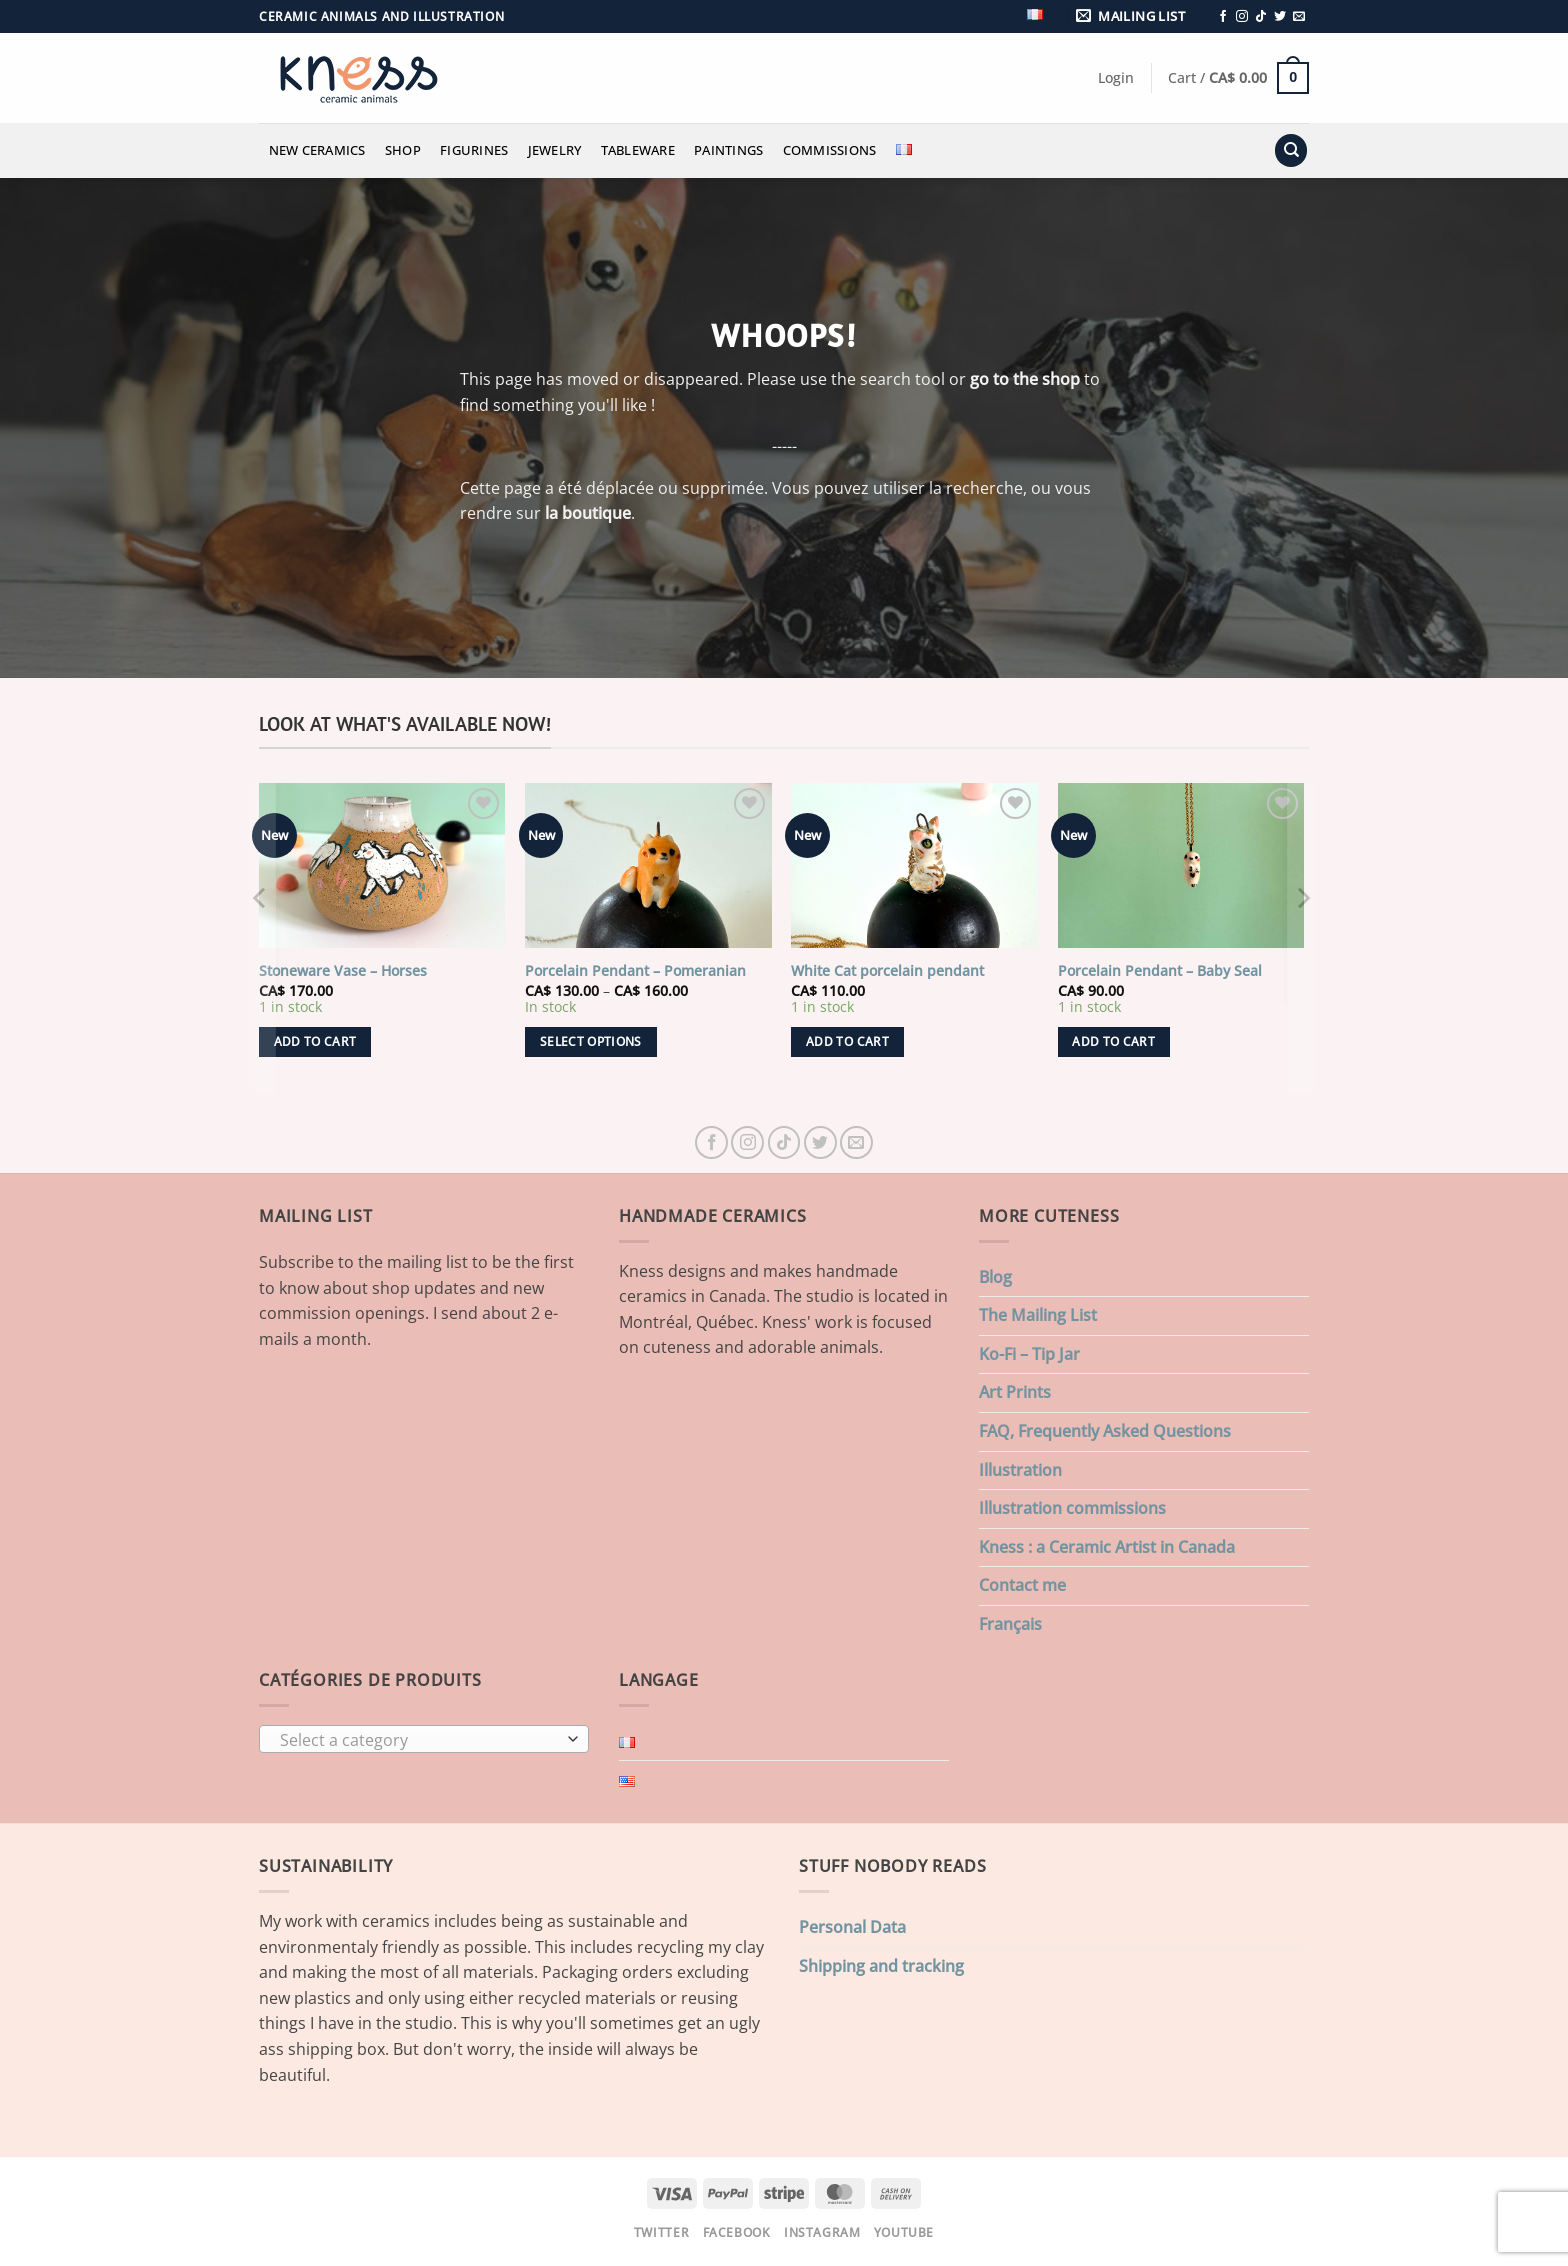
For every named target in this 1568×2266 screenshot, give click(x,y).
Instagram (822, 2232)
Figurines (474, 150)
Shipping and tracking (881, 1966)
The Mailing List (1038, 1315)
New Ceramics (317, 150)
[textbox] (419, 1740)
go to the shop (1025, 379)
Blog (995, 1277)
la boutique (588, 513)
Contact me (1022, 1585)
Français (1010, 1624)
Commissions (830, 150)
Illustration (1020, 1470)
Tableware (638, 150)
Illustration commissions (1072, 1508)
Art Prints (1015, 1392)
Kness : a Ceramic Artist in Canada (1107, 1547)
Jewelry (555, 150)
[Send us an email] (1299, 17)
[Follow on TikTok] (1261, 17)
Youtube (904, 2232)
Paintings (728, 150)
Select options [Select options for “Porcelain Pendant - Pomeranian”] (591, 1041)
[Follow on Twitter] (1280, 17)
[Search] (1291, 150)
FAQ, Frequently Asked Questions (1105, 1431)
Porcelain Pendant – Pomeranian (635, 971)
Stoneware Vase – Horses (343, 971)
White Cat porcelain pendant (887, 971)
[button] (1134, 16)
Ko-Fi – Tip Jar (1029, 1354)
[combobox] (424, 1739)
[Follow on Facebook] (1223, 17)
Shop (403, 150)
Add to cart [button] (315, 1041)
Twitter (661, 2232)
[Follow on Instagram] (1242, 17)
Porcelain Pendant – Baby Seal (1160, 971)
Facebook (737, 2232)
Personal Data (852, 1927)
